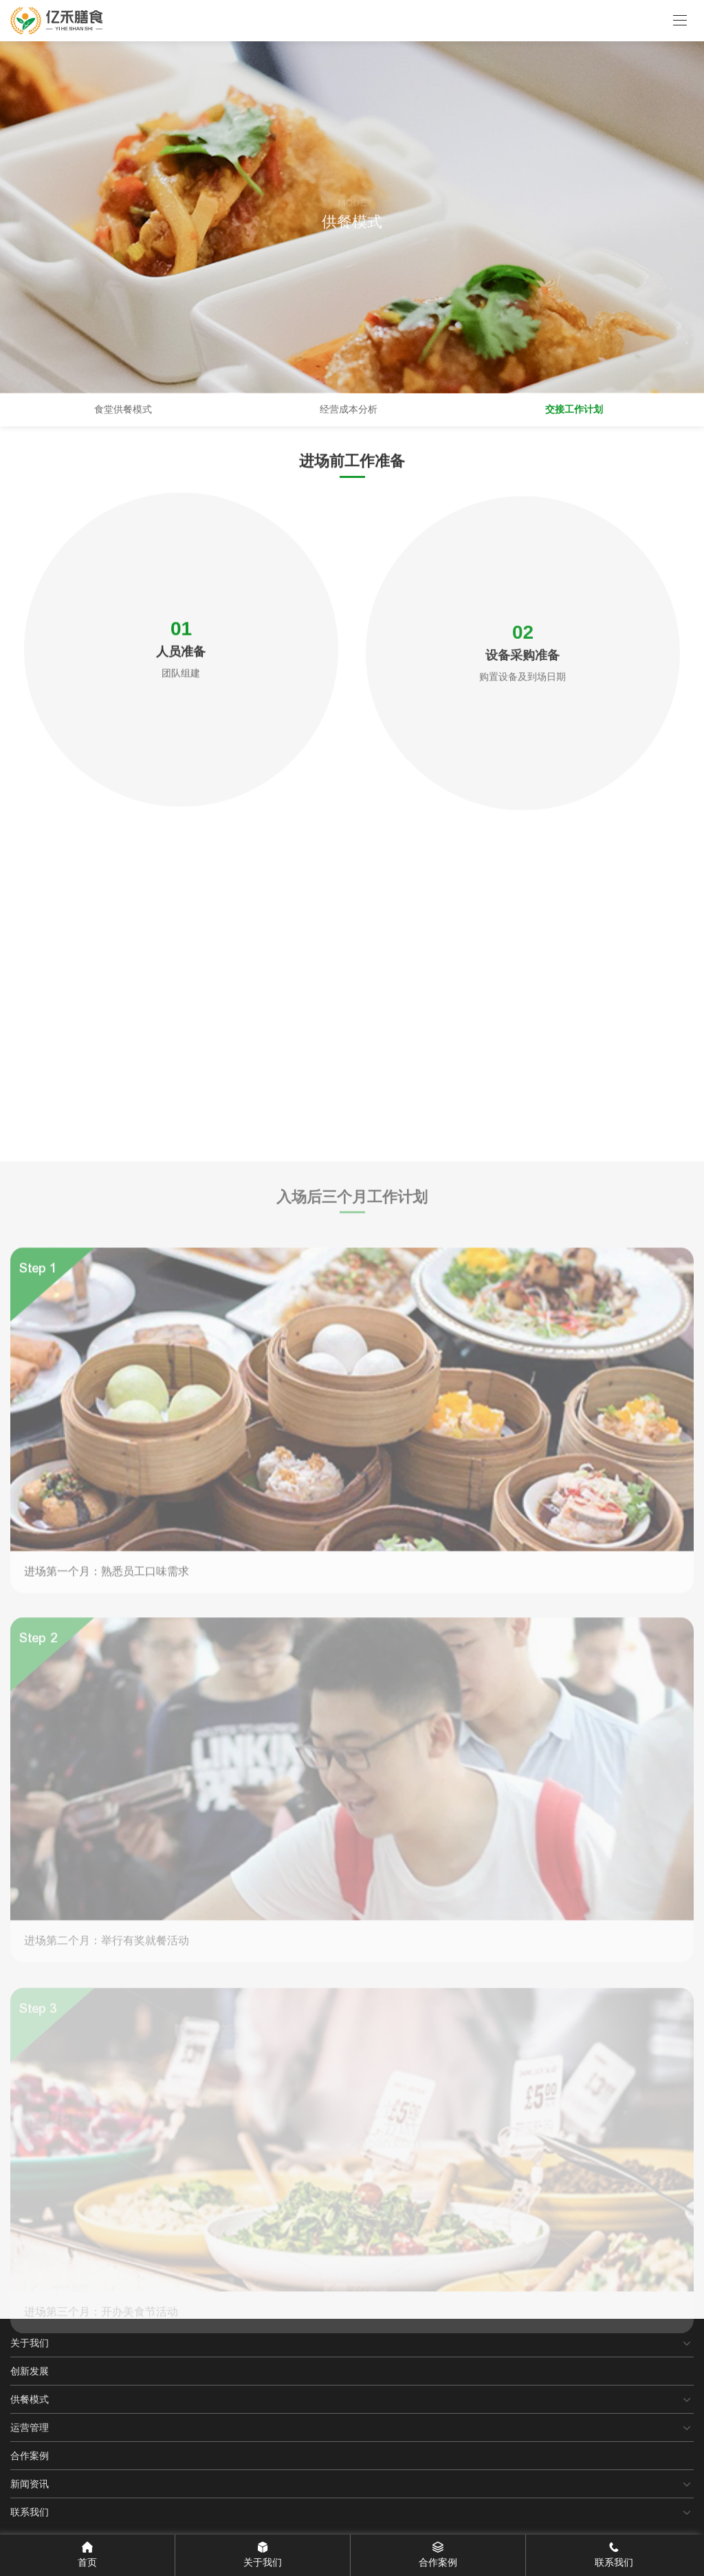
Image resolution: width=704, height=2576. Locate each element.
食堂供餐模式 (123, 409)
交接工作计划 (574, 409)
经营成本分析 (348, 409)
